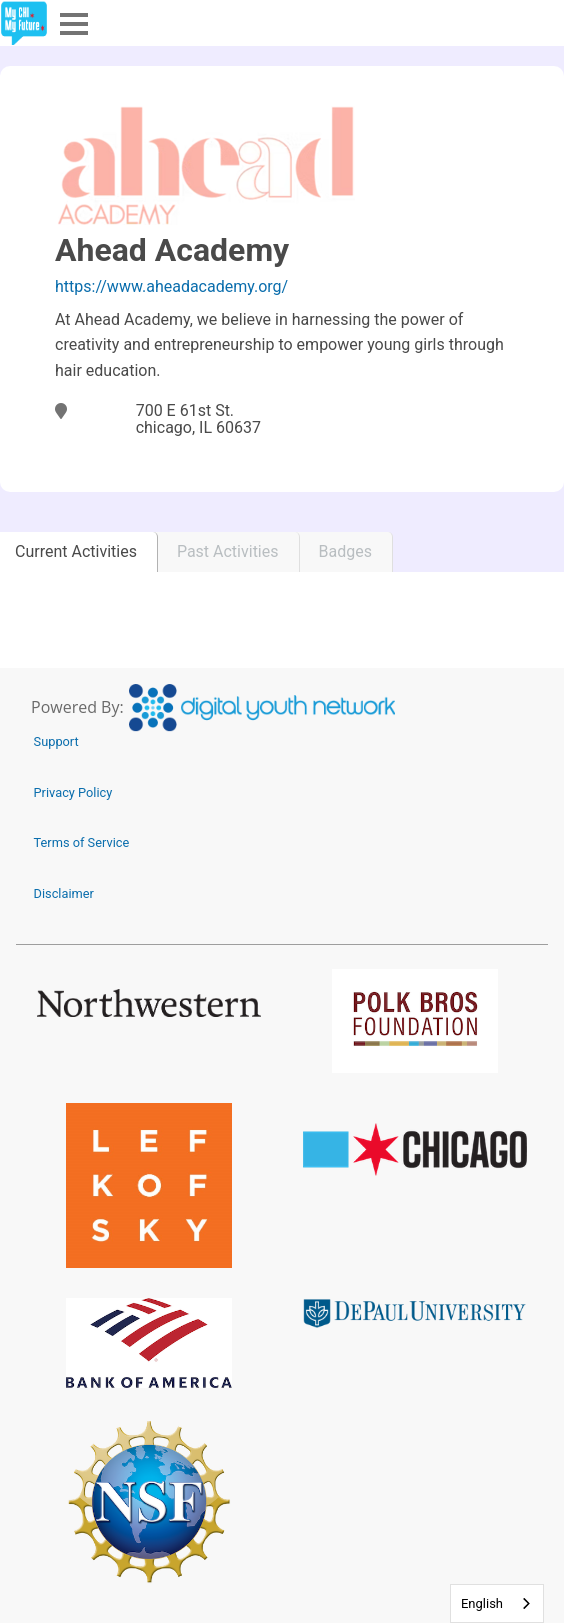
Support (56, 741)
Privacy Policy (73, 792)
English (482, 1603)
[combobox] (497, 1603)
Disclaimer (64, 893)
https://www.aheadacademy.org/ (171, 286)
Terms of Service (82, 842)
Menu (72, 22)
